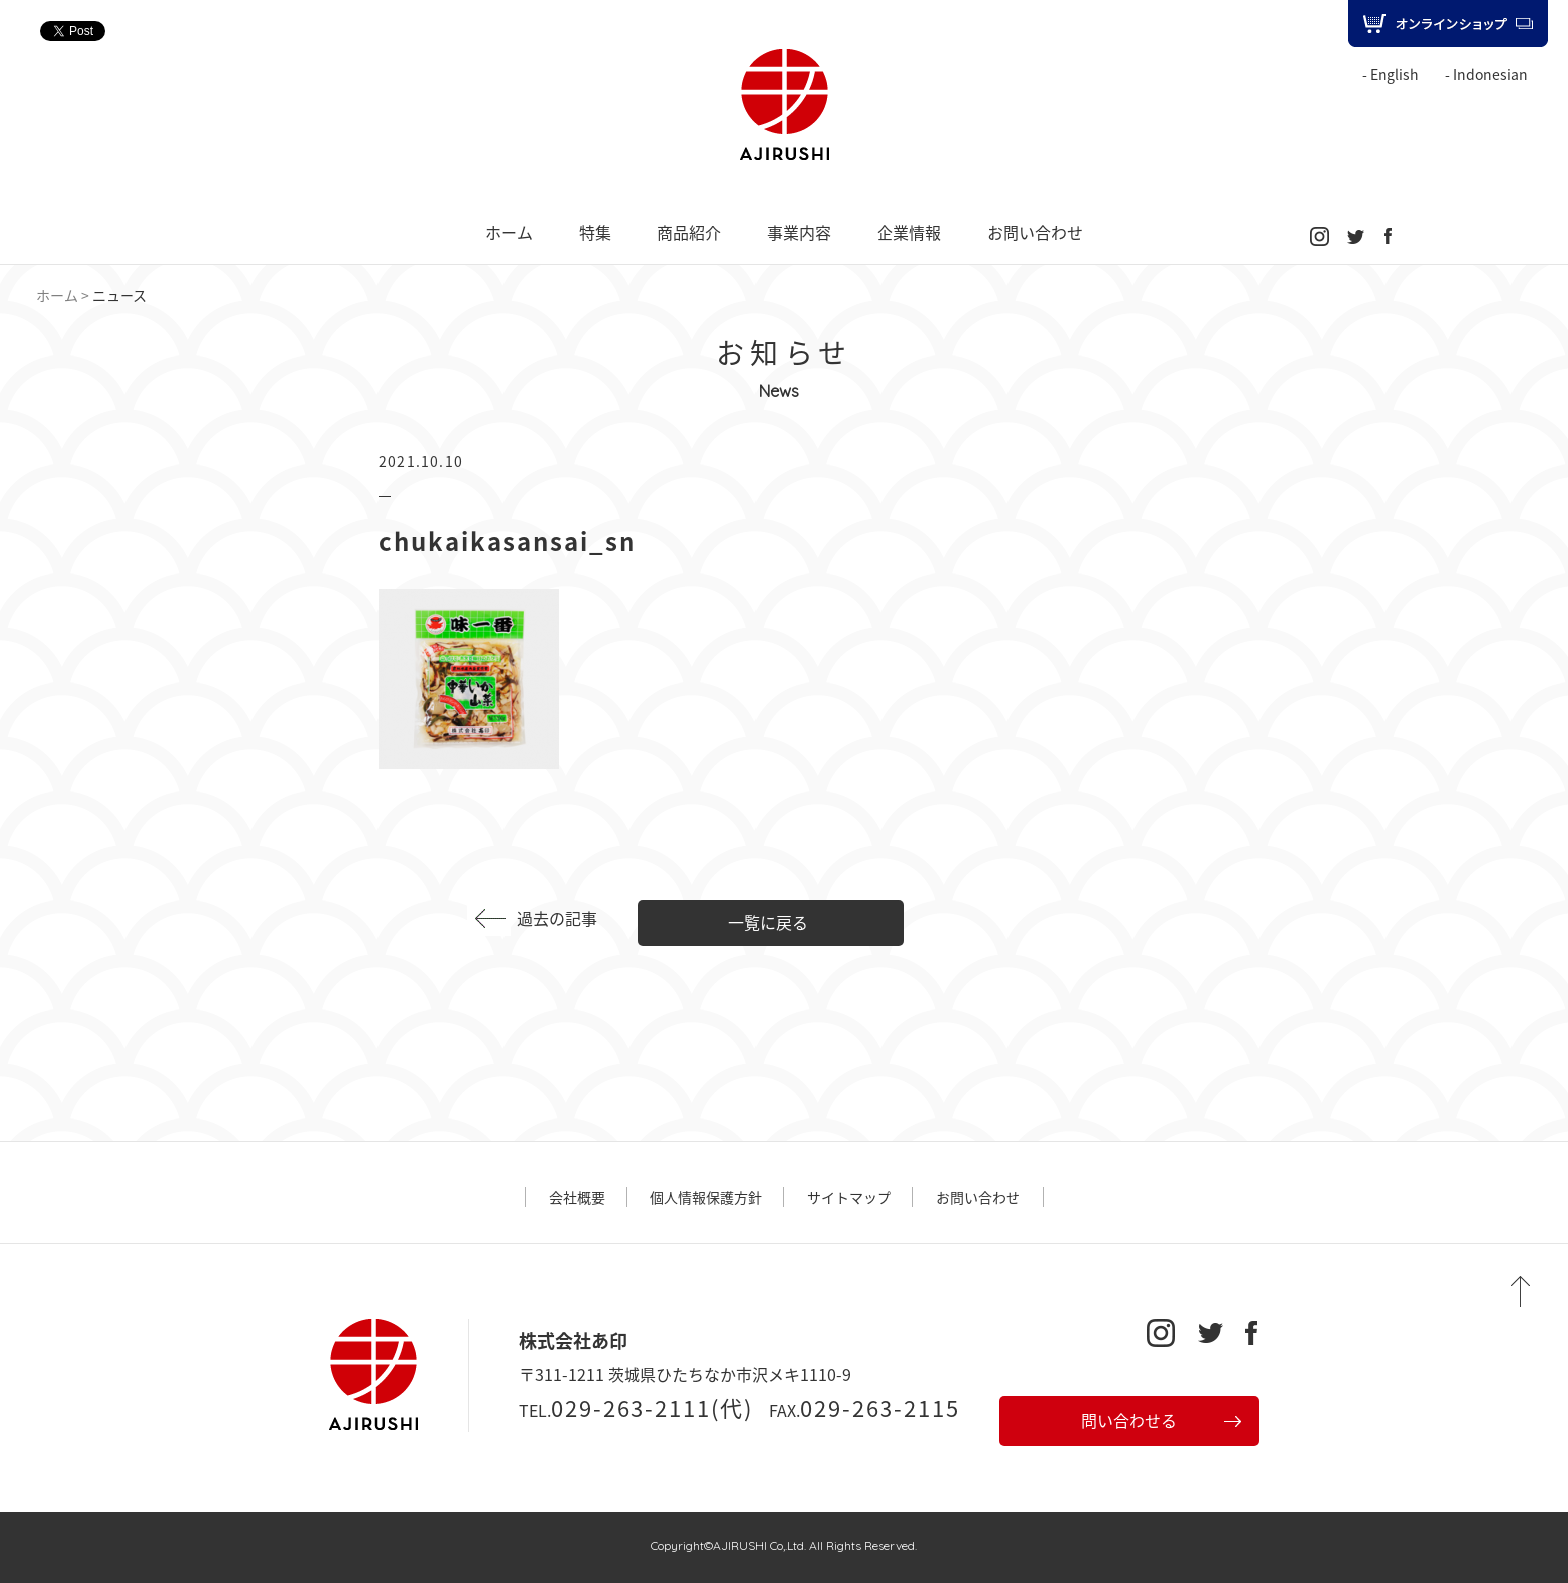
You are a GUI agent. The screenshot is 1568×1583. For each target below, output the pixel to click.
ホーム (509, 232)
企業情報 (909, 232)
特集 (595, 232)
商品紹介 (689, 232)
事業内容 (799, 232)
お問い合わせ (1035, 232)
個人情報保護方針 (706, 1197)
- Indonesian (1486, 74)
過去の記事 (557, 918)
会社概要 (577, 1197)
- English (1390, 74)
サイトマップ (849, 1197)
